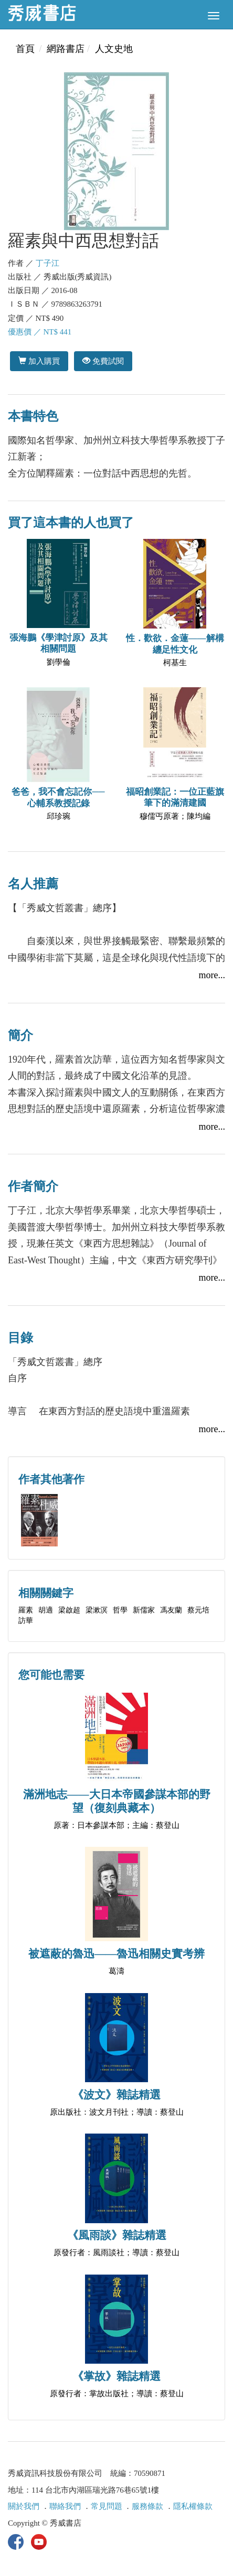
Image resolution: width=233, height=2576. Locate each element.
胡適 (45, 1610)
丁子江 (47, 263)
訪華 (25, 1621)
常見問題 (106, 2506)
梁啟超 (69, 1610)
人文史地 (114, 49)
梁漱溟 (97, 1610)
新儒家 (144, 1610)
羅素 (25, 1610)
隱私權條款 (193, 2506)
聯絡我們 (65, 2506)
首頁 (25, 49)
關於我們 (23, 2506)
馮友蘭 (171, 1610)
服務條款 (147, 2506)
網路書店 (65, 49)
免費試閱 (103, 360)
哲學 (120, 1610)
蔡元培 (198, 1610)
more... (212, 975)
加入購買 (39, 360)
